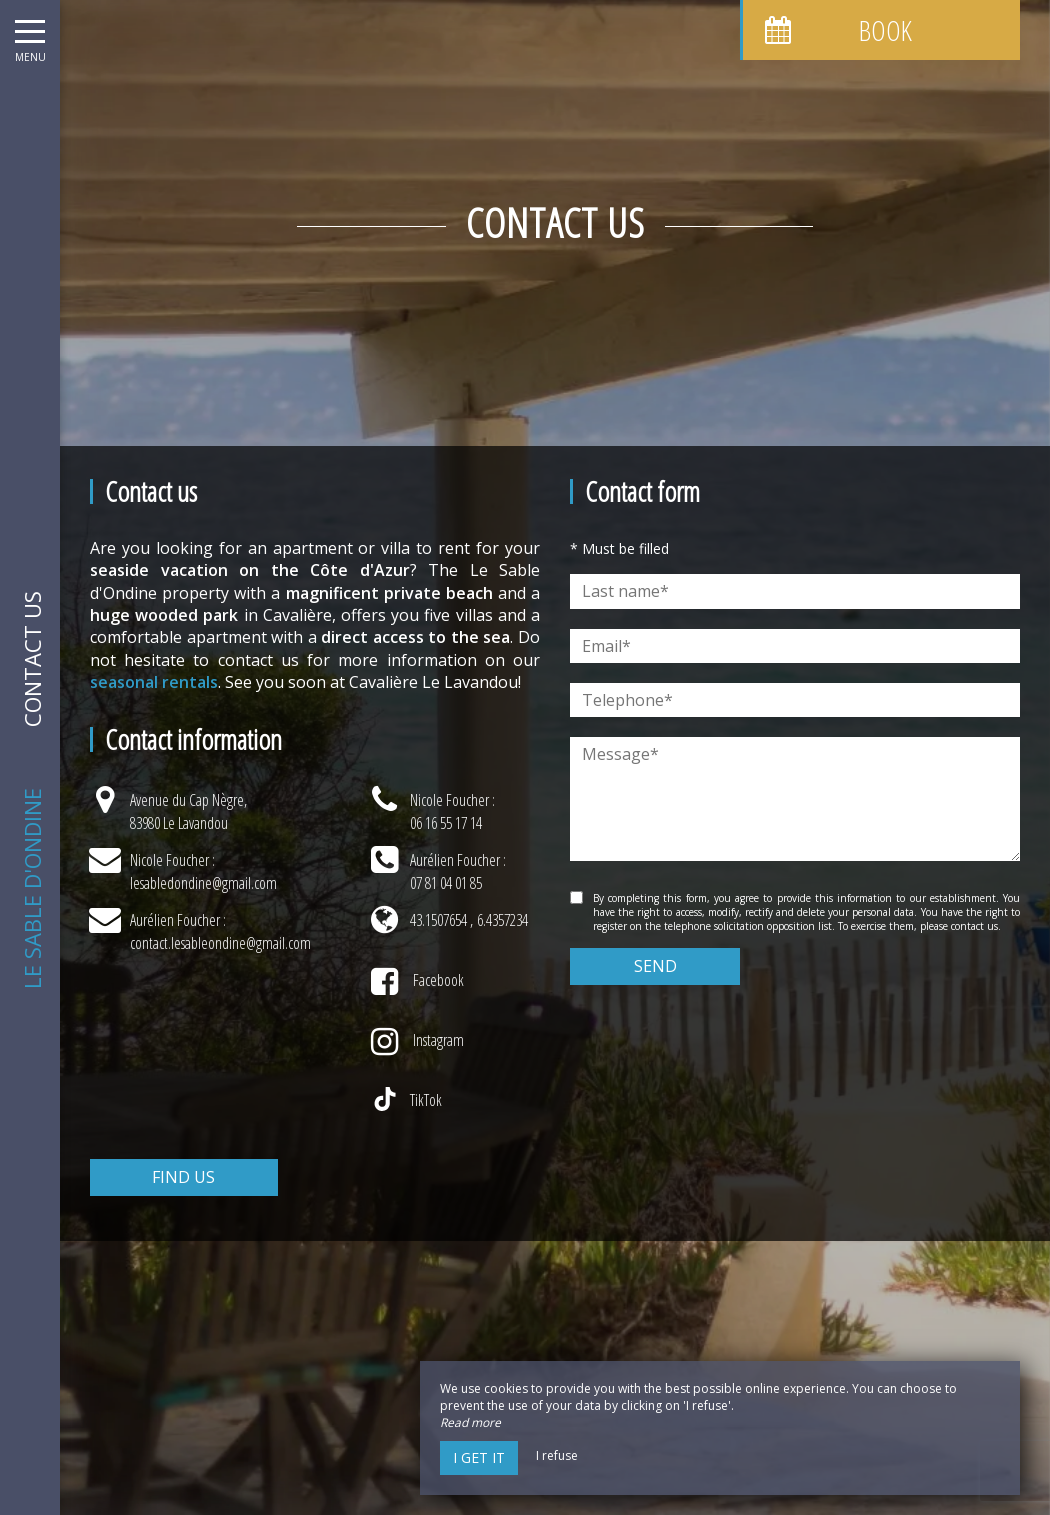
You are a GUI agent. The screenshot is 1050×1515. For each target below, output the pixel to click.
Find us (183, 1177)
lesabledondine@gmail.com (203, 883)
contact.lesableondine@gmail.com (220, 943)
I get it (479, 1457)
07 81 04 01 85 (446, 883)
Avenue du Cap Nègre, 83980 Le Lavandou (188, 811)
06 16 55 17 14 (446, 823)
